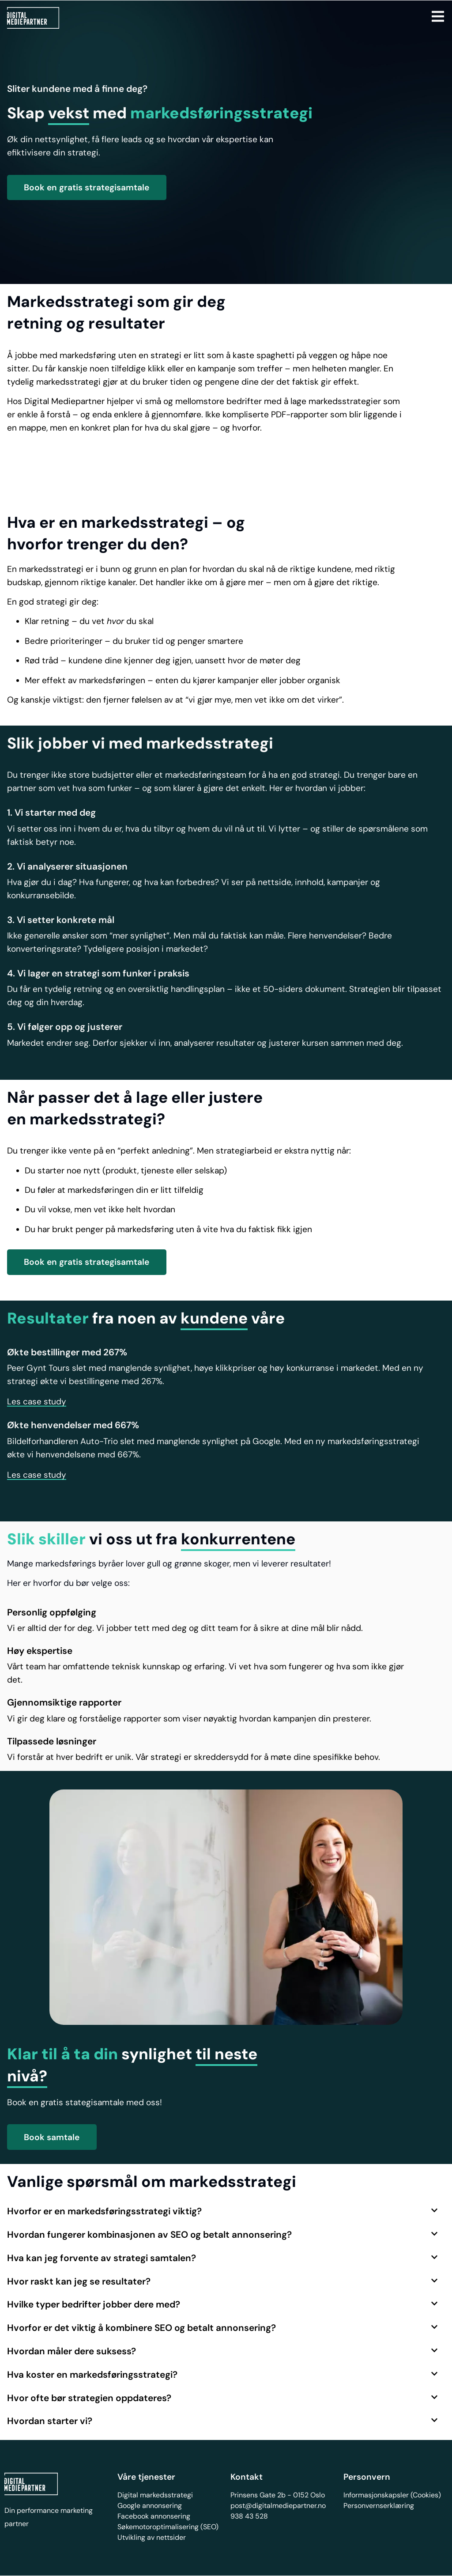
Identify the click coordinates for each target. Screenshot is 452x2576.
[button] (37, 1402)
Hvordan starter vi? (49, 2421)
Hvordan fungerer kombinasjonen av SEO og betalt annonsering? (149, 2234)
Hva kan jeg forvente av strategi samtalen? (101, 2258)
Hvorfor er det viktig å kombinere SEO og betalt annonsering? (141, 2328)
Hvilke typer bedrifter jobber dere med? (93, 2304)
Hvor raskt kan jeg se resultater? (79, 2281)
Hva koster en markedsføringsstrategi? (92, 2374)
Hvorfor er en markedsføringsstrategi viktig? (104, 2211)
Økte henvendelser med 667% (73, 1425)
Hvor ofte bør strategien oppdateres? (89, 2398)
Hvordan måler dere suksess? (71, 2351)
